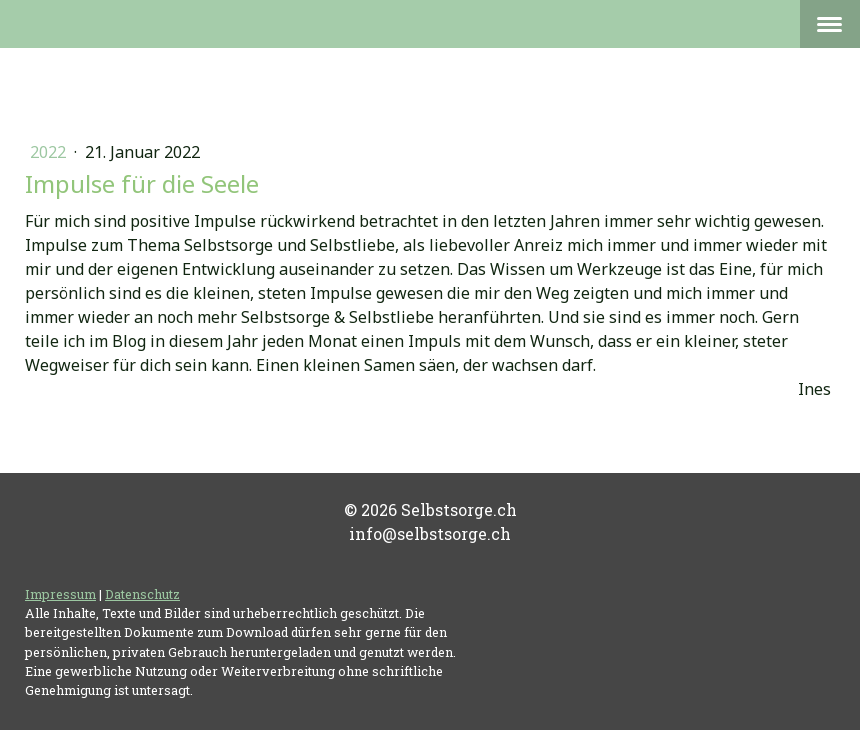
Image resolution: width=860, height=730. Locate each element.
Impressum (60, 594)
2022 (50, 152)
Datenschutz (142, 594)
